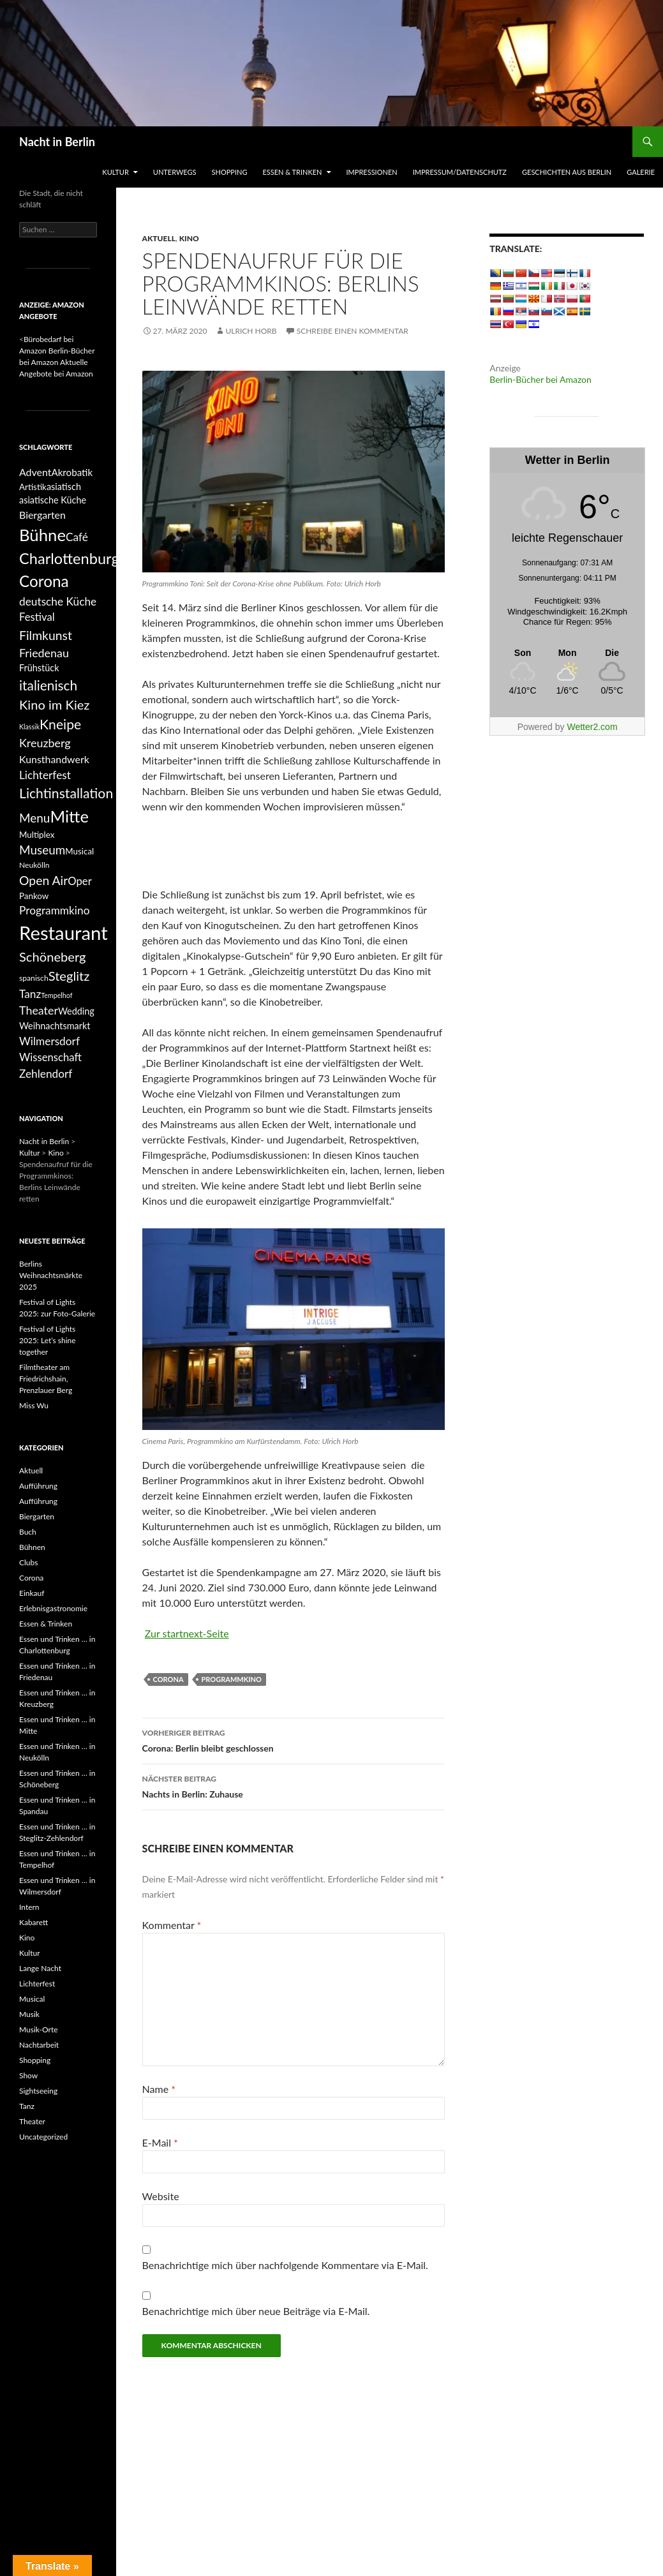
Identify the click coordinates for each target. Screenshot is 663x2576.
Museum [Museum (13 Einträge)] (42, 849)
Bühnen (32, 1547)
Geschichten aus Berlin (566, 172)
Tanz (26, 2106)
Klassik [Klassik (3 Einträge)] (29, 726)
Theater (32, 2121)
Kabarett (33, 1922)
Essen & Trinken (292, 172)
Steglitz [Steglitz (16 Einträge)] (69, 975)
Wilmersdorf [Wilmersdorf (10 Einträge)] (49, 1041)
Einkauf (31, 1593)
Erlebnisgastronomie (53, 1608)
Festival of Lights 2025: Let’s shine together (47, 1340)
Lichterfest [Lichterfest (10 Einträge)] (45, 775)
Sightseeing (38, 2091)
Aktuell (158, 238)
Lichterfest (37, 1983)
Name (158, 2089)
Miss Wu (33, 1405)
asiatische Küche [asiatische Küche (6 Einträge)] (52, 500)
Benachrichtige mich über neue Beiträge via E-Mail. (256, 2311)
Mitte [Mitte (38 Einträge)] (69, 816)
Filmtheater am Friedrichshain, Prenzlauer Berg (45, 1378)
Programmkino (232, 1679)
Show (28, 2075)
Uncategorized (43, 2136)
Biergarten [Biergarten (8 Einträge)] (42, 515)
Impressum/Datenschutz (460, 172)
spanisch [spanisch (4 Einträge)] (33, 978)
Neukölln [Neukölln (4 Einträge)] (34, 865)
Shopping (230, 172)
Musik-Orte (38, 2029)
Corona (168, 1679)
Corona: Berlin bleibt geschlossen (293, 1739)
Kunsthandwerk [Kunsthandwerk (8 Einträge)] (54, 759)
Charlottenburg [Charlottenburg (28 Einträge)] (69, 558)
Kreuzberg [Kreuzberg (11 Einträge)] (45, 743)
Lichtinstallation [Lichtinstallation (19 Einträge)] (66, 793)
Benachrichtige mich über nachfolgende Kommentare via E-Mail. (285, 2265)
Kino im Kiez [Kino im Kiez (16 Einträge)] (54, 704)
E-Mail (160, 2142)
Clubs (28, 1562)
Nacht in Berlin (57, 142)
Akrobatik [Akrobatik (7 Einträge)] (72, 472)
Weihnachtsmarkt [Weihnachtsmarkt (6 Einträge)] (54, 1025)
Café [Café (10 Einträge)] (77, 537)
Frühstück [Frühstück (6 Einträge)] (39, 667)
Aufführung (38, 1486)
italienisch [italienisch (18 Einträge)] (48, 685)
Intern (29, 1907)
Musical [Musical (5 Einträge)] (79, 851)
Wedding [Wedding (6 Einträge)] (76, 1011)
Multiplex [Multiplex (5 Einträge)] (36, 835)
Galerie (641, 172)
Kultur (115, 172)
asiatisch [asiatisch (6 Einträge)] (64, 486)
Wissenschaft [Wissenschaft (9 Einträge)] (50, 1057)
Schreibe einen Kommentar (352, 331)
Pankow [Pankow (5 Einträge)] (33, 896)
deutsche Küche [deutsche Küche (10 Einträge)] (57, 601)
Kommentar (172, 1925)
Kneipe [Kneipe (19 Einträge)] (60, 724)
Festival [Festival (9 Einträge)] (37, 617)
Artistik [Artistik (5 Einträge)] (33, 487)
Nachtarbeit (39, 2045)
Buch (27, 1532)
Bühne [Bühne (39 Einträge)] (42, 534)
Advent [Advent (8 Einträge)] (35, 472)
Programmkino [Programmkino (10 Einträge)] (54, 910)
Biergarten (36, 1516)
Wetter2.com (592, 727)
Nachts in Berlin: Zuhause (293, 1785)
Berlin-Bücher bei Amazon (540, 379)
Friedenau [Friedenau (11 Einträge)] (44, 653)
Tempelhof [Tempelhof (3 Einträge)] (56, 995)
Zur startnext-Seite (187, 1633)
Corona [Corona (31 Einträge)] (44, 581)
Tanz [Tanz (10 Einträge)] (30, 994)
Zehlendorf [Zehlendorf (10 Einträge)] (45, 1073)
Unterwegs (175, 172)
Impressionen (372, 172)
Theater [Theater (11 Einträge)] (38, 1010)
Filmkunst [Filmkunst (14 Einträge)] (45, 635)
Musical (32, 1999)
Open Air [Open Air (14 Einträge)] (43, 880)
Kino (189, 238)
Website (160, 2196)
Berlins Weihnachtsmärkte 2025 (50, 1275)
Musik (29, 2014)
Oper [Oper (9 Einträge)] (79, 881)
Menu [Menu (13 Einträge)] (34, 817)
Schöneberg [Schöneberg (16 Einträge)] (52, 956)
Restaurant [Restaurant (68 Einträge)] (63, 932)
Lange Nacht (40, 1968)
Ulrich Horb (250, 331)
